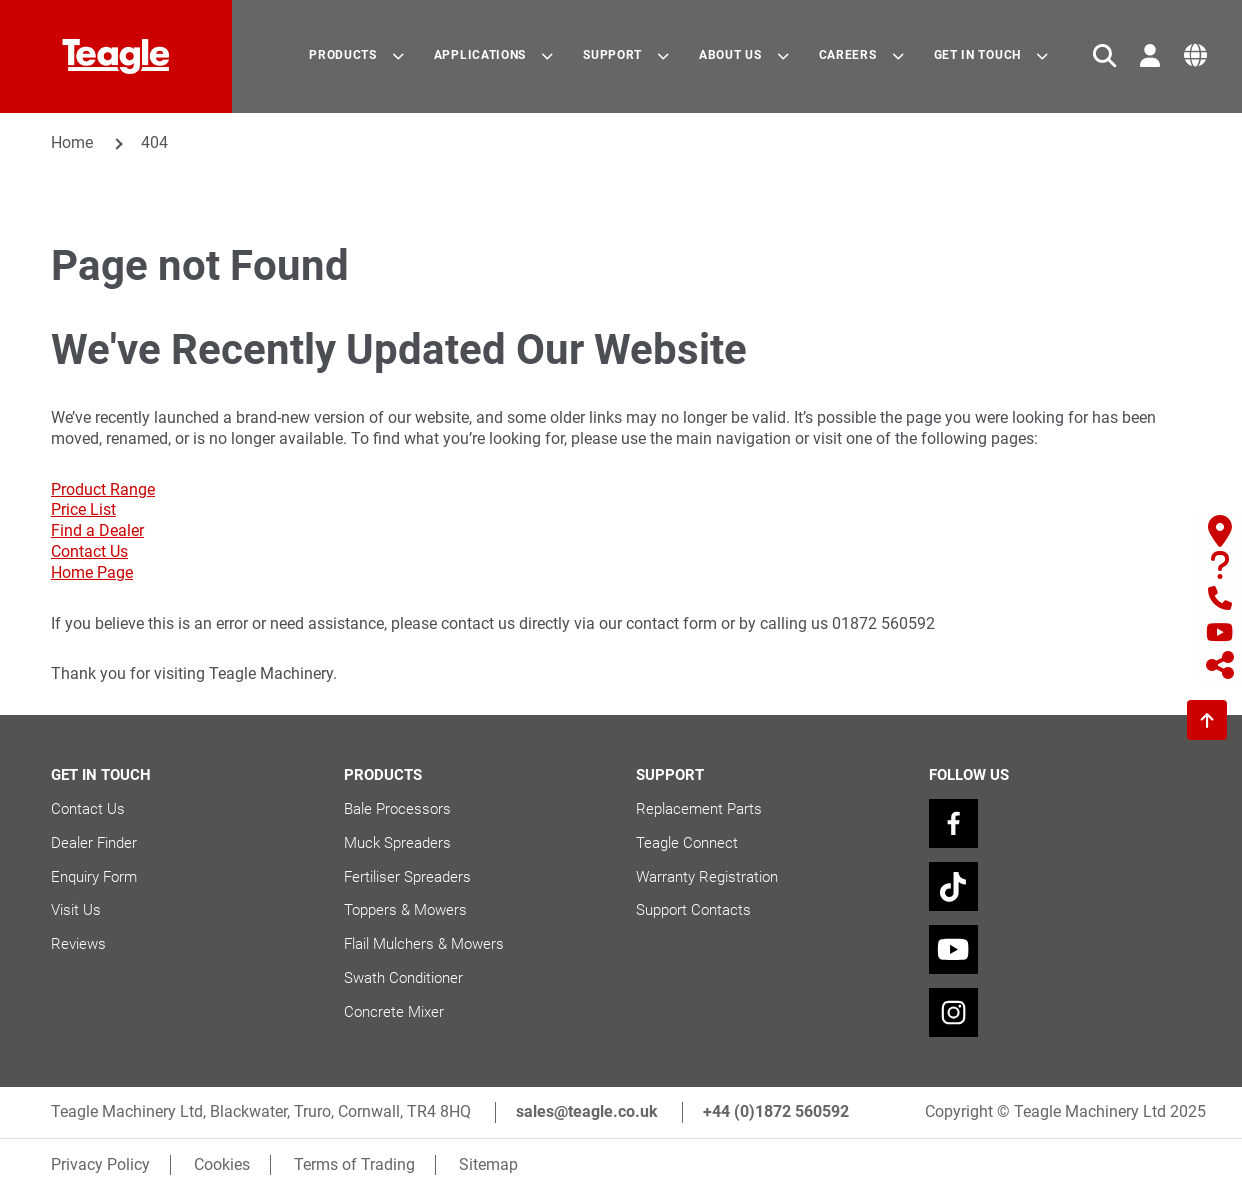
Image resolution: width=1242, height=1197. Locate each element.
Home (72, 142)
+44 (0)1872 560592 (776, 1118)
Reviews (78, 944)
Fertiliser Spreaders (407, 877)
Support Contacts (693, 910)
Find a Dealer (97, 530)
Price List (83, 509)
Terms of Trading (356, 1170)
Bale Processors (397, 809)
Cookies (223, 1170)
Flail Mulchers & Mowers (424, 944)
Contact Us (89, 551)
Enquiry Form (94, 877)
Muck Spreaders (397, 843)
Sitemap (491, 1170)
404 (154, 142)
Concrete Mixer (394, 1012)
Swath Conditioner (403, 978)
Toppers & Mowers (405, 910)
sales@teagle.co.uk (587, 1118)
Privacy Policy (100, 1170)
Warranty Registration (707, 877)
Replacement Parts (699, 809)
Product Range (103, 489)
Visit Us (76, 910)
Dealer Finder (94, 843)
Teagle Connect (687, 843)
